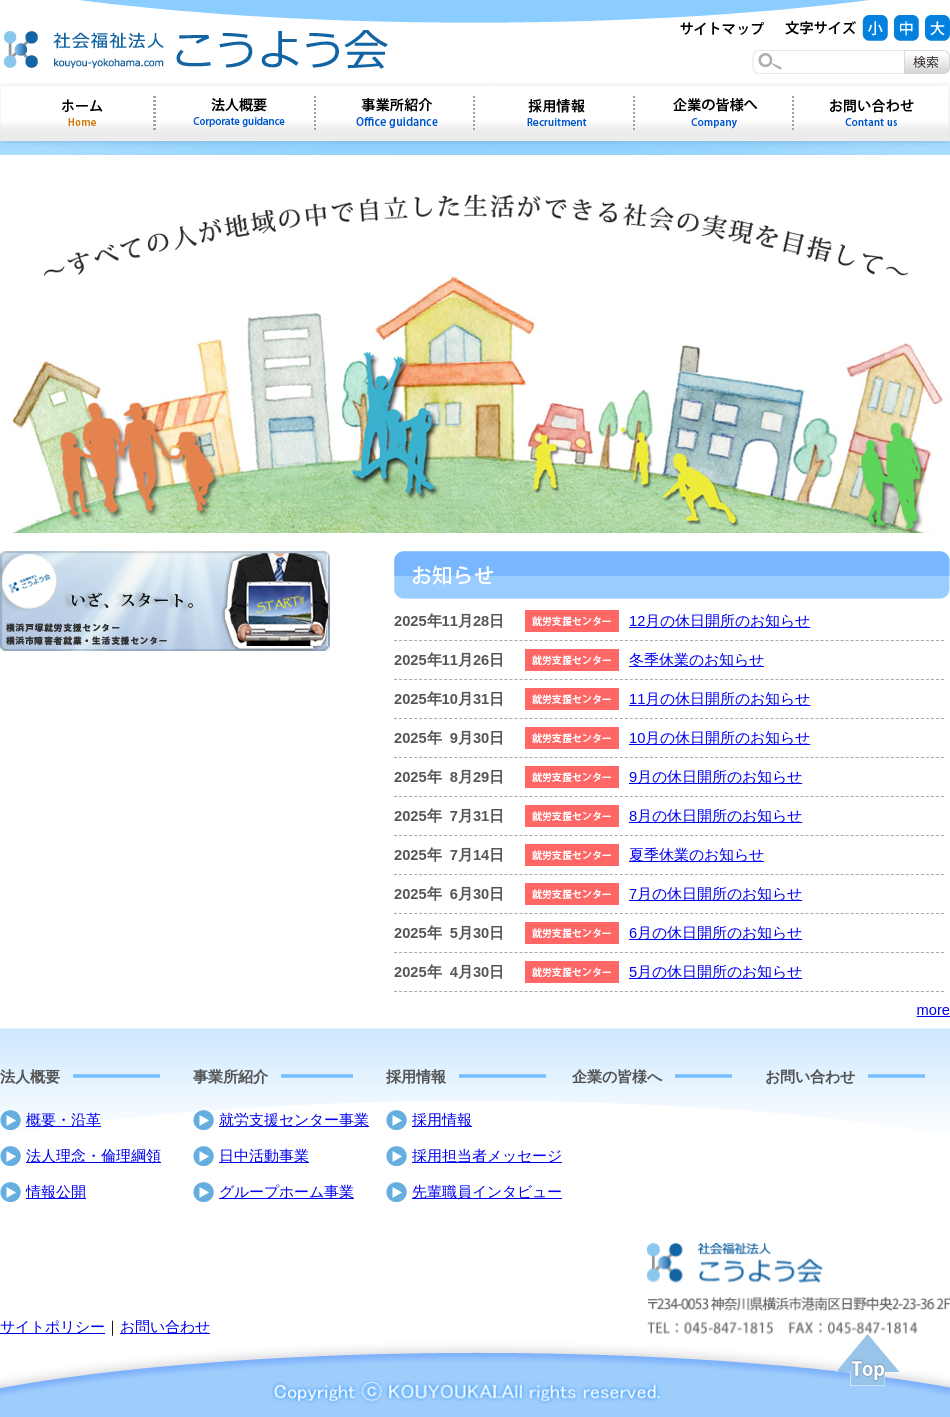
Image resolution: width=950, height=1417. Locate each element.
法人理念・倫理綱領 (93, 1156)
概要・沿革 (63, 1120)
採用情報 (554, 113)
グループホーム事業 (286, 1192)
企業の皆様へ (714, 113)
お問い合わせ (872, 113)
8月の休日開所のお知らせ (715, 816)
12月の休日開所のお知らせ (719, 621)
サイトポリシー (52, 1327)
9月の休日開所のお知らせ (715, 777)
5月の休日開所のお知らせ (715, 972)
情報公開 (56, 1192)
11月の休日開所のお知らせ (719, 699)
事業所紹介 (394, 113)
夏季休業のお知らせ (696, 855)
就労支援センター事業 (294, 1120)
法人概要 (30, 1077)
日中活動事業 (264, 1156)
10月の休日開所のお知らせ (719, 738)
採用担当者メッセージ (487, 1156)
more (933, 1010)
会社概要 (235, 113)
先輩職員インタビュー (487, 1192)
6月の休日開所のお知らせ (715, 933)
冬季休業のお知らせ (696, 660)
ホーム (77, 113)
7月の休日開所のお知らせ (715, 894)
